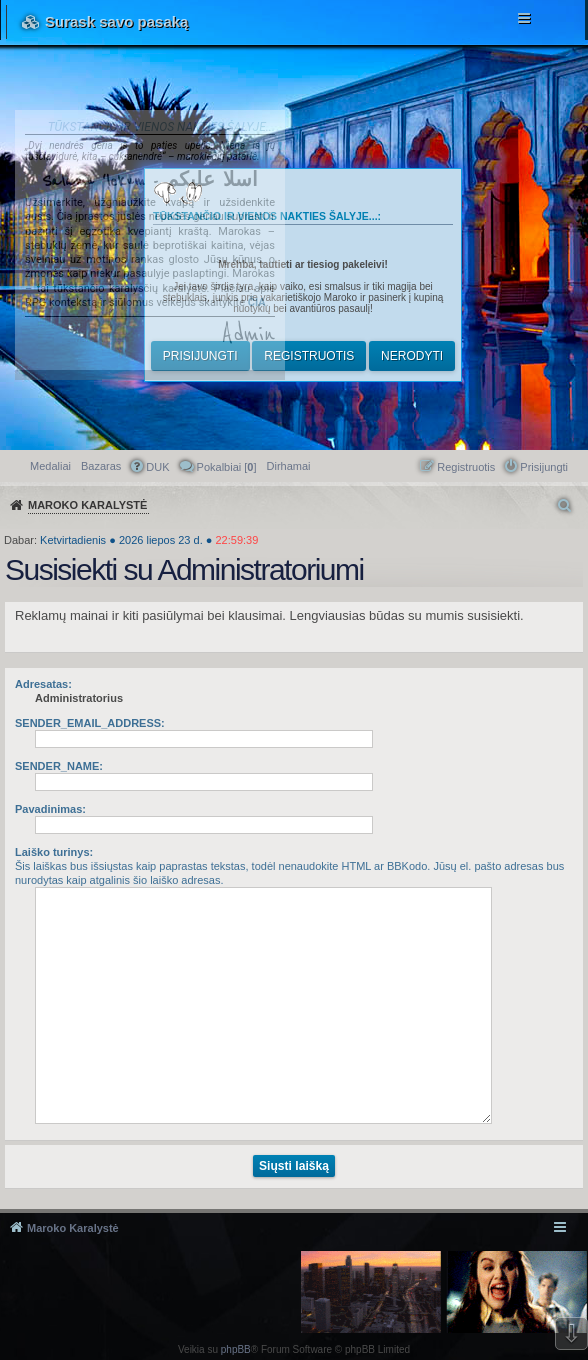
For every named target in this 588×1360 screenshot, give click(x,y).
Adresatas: (43, 684)
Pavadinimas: (50, 809)
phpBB (236, 1349)
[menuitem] (289, 466)
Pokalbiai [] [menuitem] (227, 467)
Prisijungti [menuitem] (544, 467)
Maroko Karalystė (73, 1228)
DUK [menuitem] (157, 467)
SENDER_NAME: (59, 766)
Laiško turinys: (54, 852)
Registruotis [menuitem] (466, 467)
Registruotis (309, 356)
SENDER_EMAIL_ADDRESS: (90, 723)
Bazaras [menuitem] (101, 466)
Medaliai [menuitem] (50, 466)
